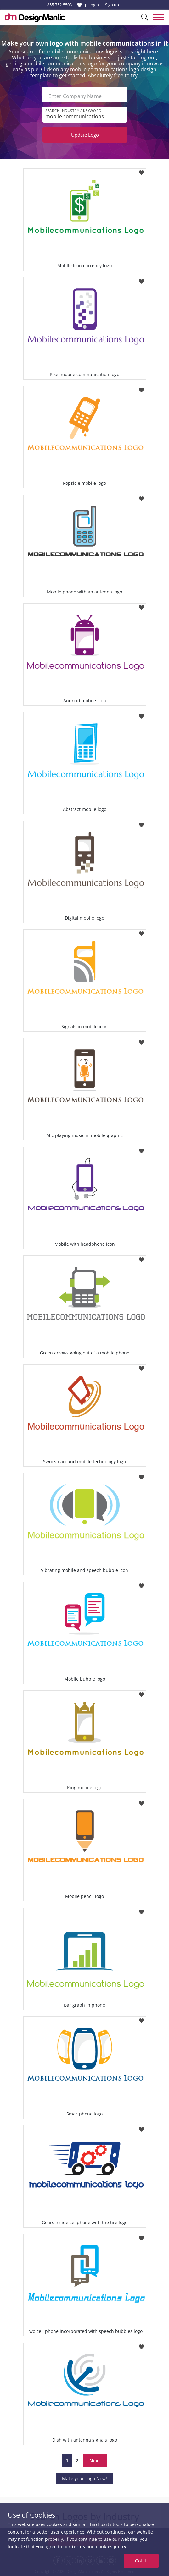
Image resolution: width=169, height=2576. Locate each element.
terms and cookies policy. (100, 2547)
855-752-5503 (59, 5)
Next (94, 2460)
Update (85, 135)
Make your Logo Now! (84, 2478)
